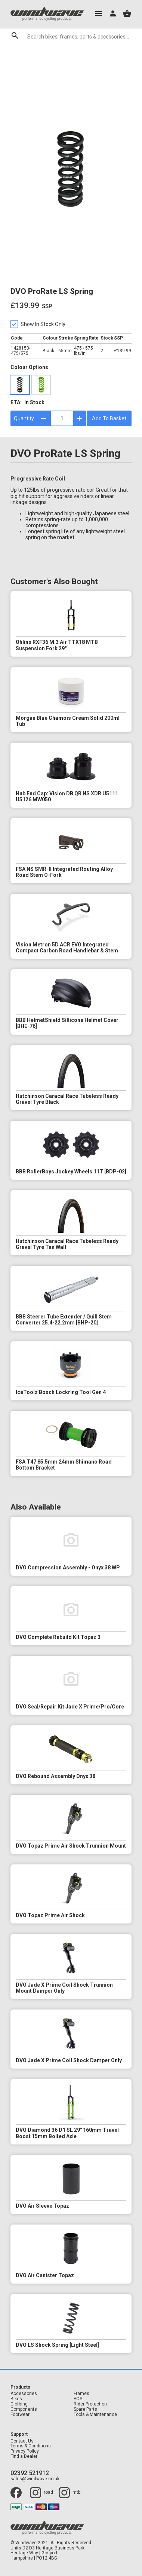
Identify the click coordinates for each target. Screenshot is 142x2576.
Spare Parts (85, 2409)
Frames (81, 2393)
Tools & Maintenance (95, 2414)
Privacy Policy (24, 2451)
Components (23, 2409)
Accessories (23, 2393)
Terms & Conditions (30, 2446)
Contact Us (22, 2441)
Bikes (16, 2399)
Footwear (20, 2414)
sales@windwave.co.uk (34, 2479)
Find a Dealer (23, 2456)
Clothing (19, 2404)
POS (78, 2399)
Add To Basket (109, 418)
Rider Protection (90, 2404)
